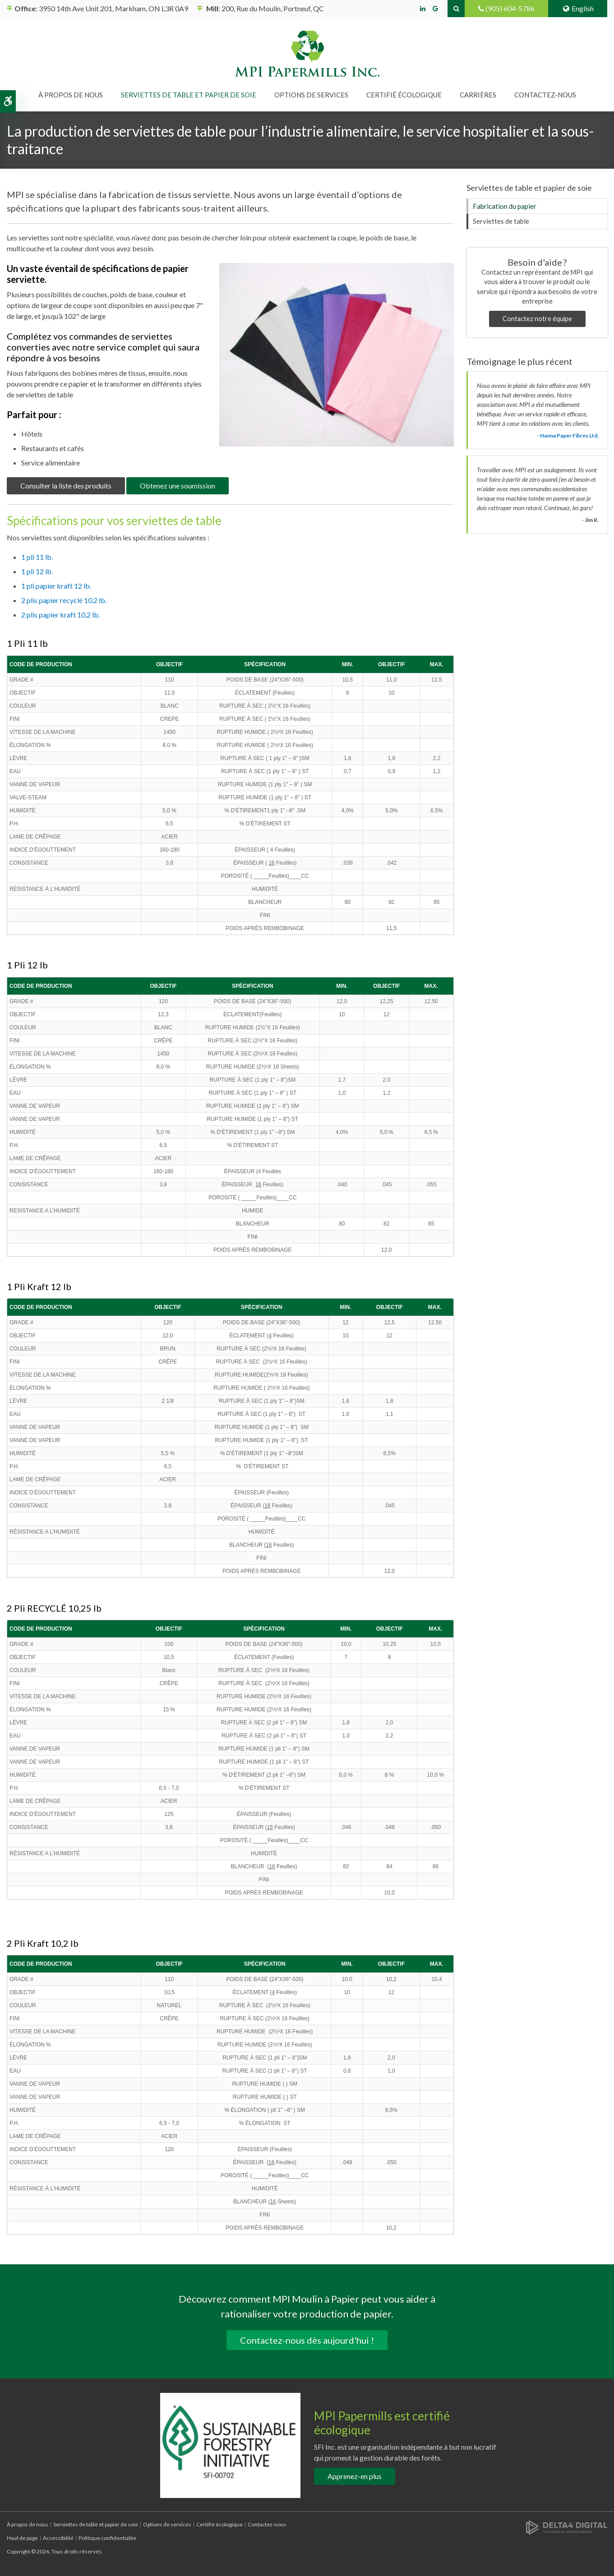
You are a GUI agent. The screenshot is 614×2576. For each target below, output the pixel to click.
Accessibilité (58, 2538)
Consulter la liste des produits (65, 485)
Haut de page (22, 2538)
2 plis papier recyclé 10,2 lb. (63, 600)
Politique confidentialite (107, 2538)
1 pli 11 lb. (37, 557)
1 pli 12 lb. (37, 571)
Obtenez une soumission (177, 485)
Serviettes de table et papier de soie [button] (188, 95)
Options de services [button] (311, 95)
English (578, 8)
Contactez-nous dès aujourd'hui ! (307, 2340)
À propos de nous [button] (70, 95)
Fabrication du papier (504, 206)
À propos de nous (27, 2524)
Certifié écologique (404, 95)
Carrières (478, 95)
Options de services (167, 2524)
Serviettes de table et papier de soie (95, 2524)
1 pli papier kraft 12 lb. (56, 585)
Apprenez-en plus (355, 2476)
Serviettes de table (501, 221)
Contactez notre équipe (537, 319)
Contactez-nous (545, 95)
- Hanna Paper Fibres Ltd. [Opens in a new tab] (568, 435)
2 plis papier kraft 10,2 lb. (60, 614)
